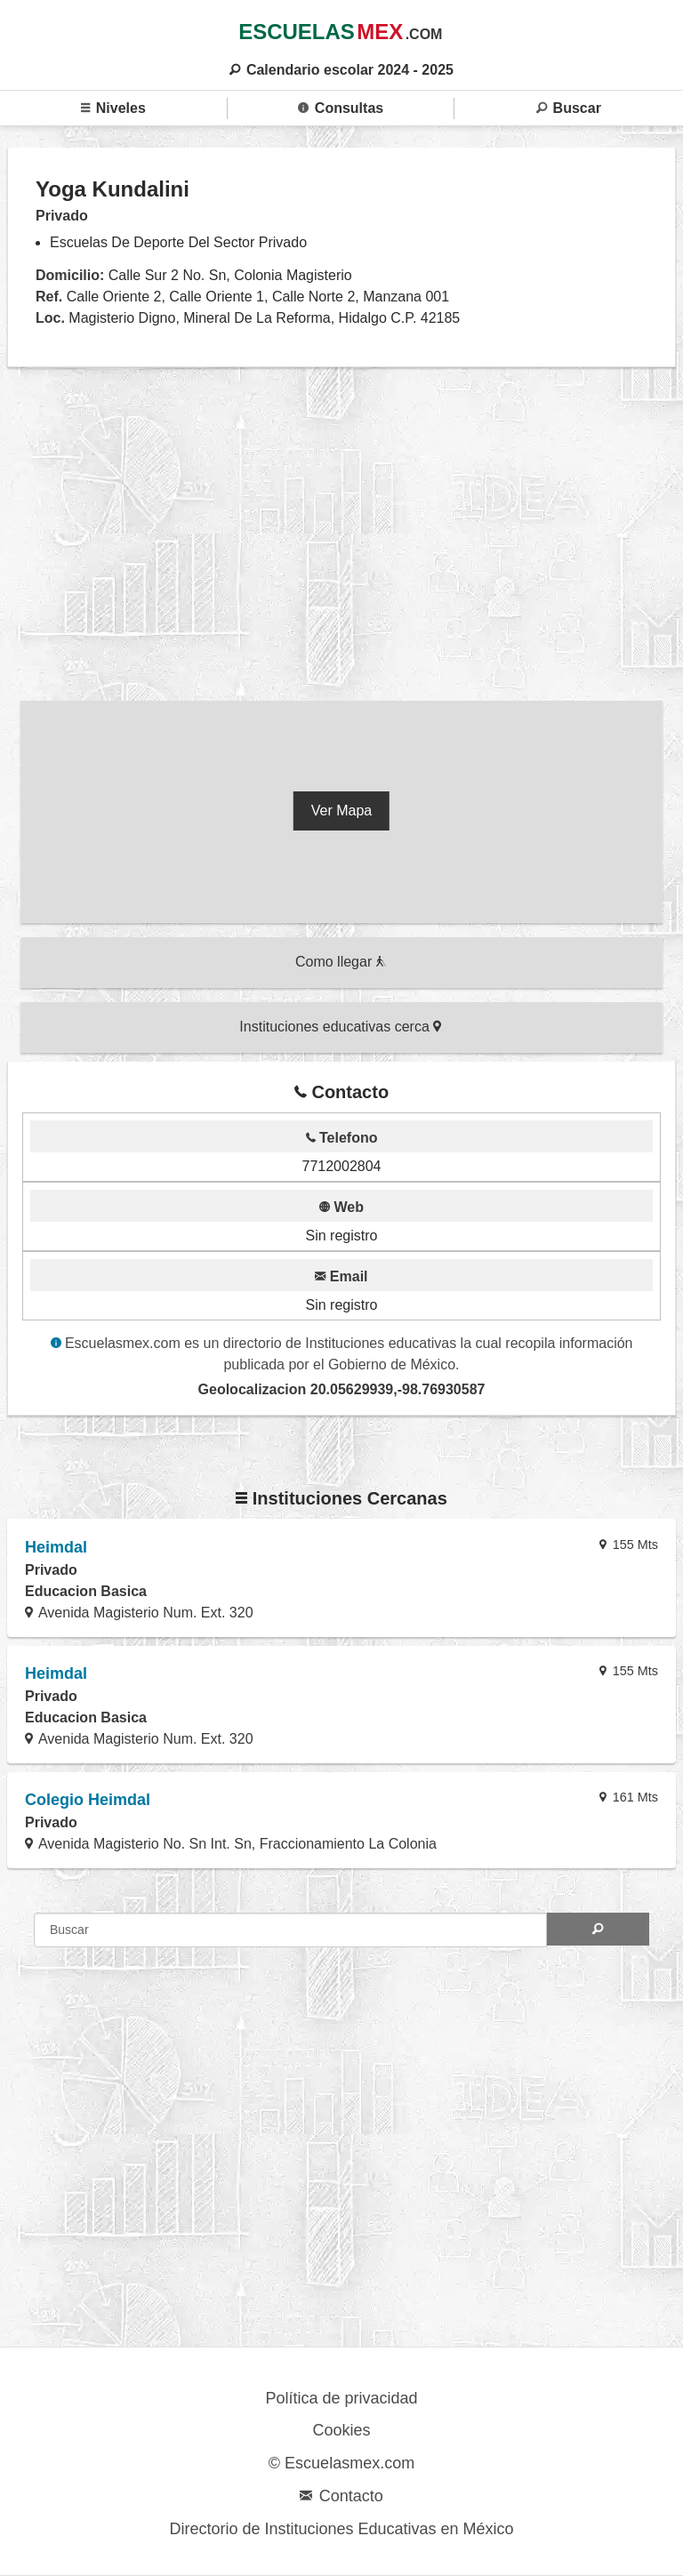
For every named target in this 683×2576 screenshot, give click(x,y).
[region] (341, 538)
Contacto (341, 2496)
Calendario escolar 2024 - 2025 (341, 69)
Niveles (113, 108)
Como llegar (340, 961)
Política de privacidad (341, 2398)
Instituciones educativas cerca (340, 1026)
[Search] (598, 1929)
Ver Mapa (341, 810)
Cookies (341, 2430)
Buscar (568, 108)
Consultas (340, 108)
